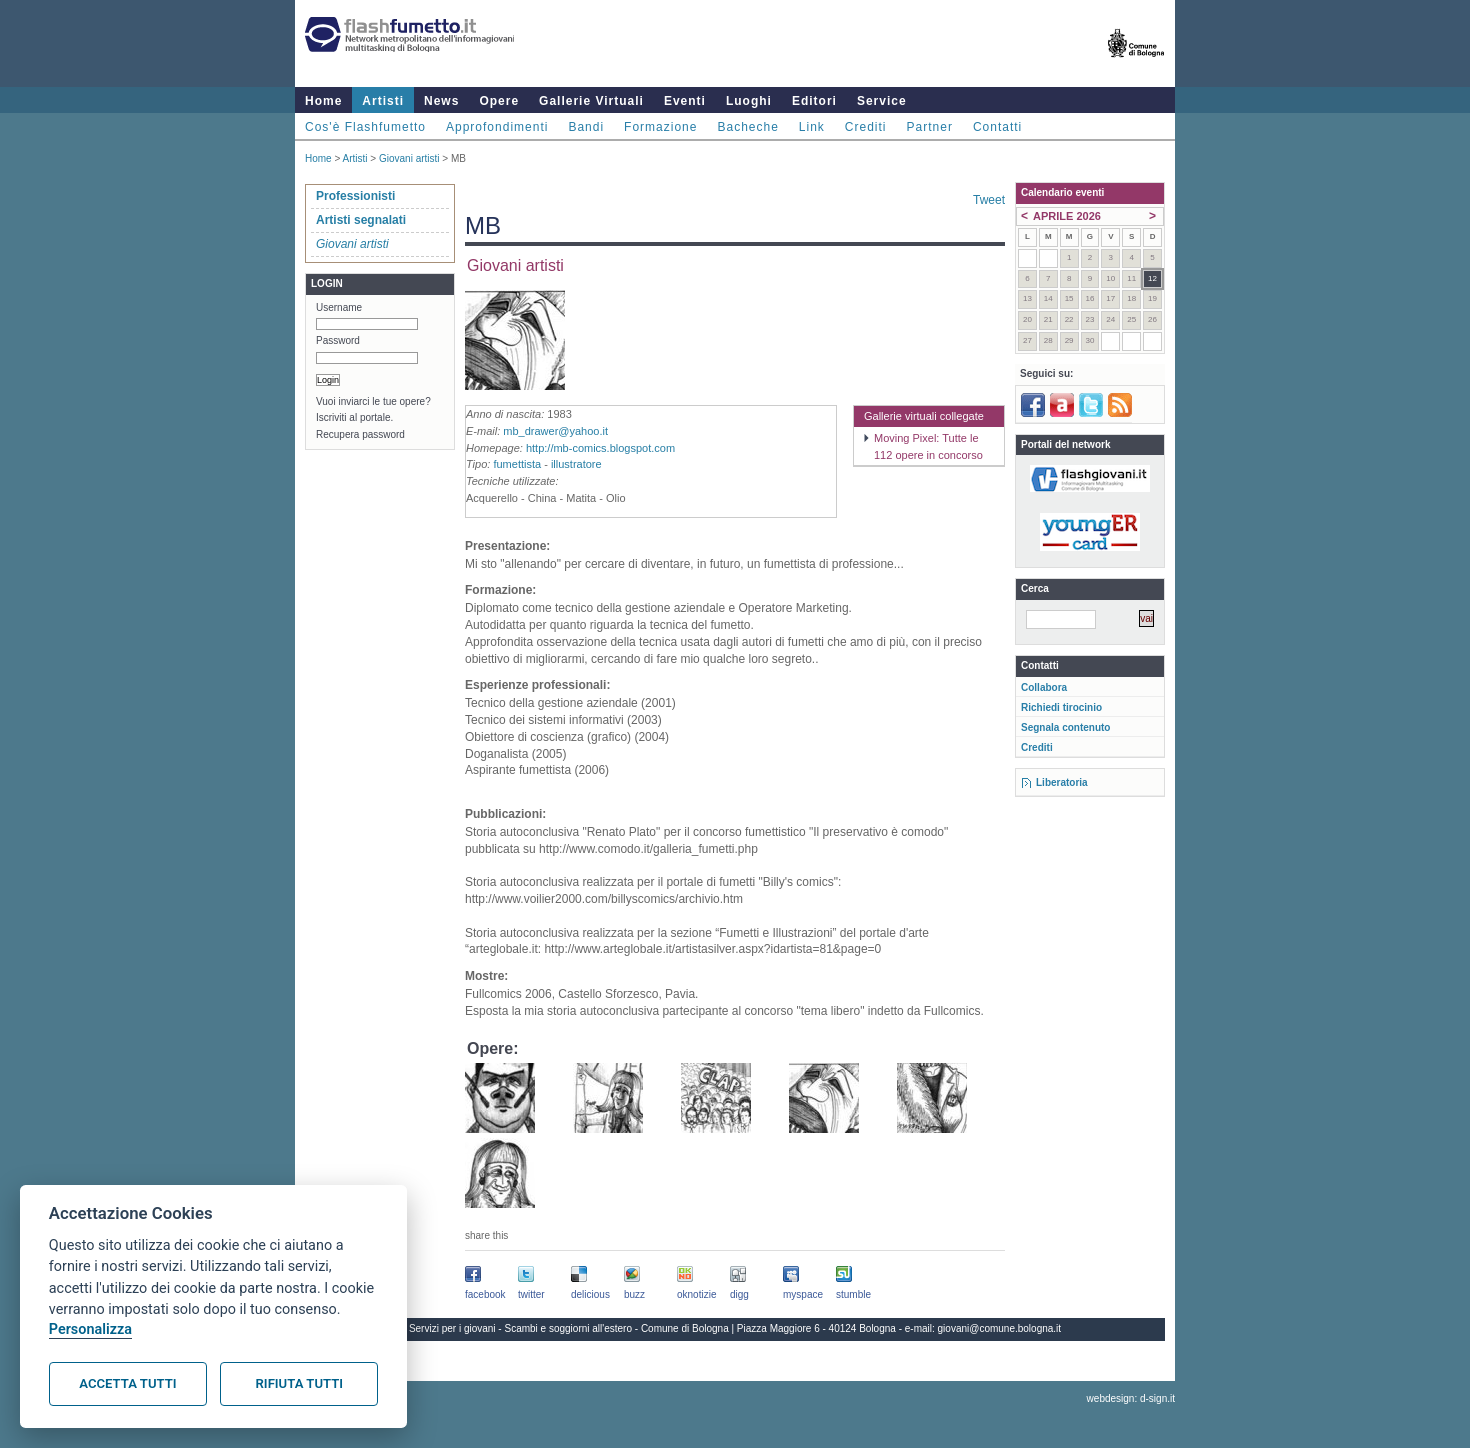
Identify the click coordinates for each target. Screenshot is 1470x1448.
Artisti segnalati (361, 220)
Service (882, 101)
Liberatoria (1062, 782)
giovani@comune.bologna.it (1000, 1328)
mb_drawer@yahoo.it (555, 431)
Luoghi (749, 101)
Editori (814, 101)
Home (323, 101)
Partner (930, 127)
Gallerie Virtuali (591, 101)
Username (339, 307)
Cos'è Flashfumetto (365, 127)
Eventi (685, 101)
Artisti (383, 101)
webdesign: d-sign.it (1131, 1398)
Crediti (866, 127)
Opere (499, 101)
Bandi (586, 127)
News (441, 101)
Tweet (989, 200)
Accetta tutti (127, 1383)
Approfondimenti (497, 127)
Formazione (660, 127)
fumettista (517, 464)
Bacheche (747, 127)
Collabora (1044, 687)
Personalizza (90, 1329)
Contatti (997, 127)
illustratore (576, 464)
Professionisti (355, 196)
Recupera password (360, 434)
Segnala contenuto (1065, 727)
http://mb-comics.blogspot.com (600, 448)
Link (812, 127)
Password (338, 340)
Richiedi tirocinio (1061, 707)
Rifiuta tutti (299, 1383)
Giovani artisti (409, 158)
